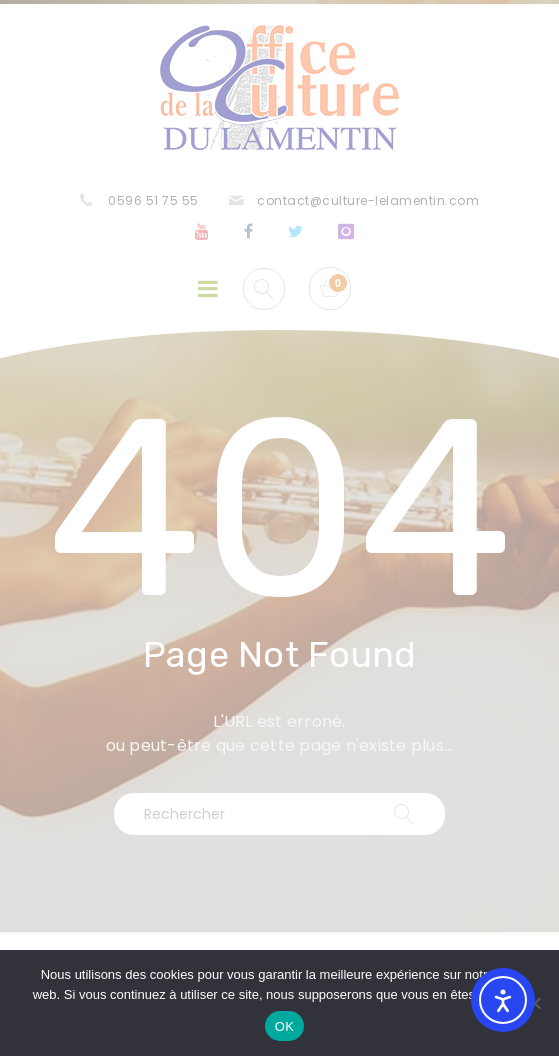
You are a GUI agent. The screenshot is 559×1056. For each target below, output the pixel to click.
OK (284, 1026)
